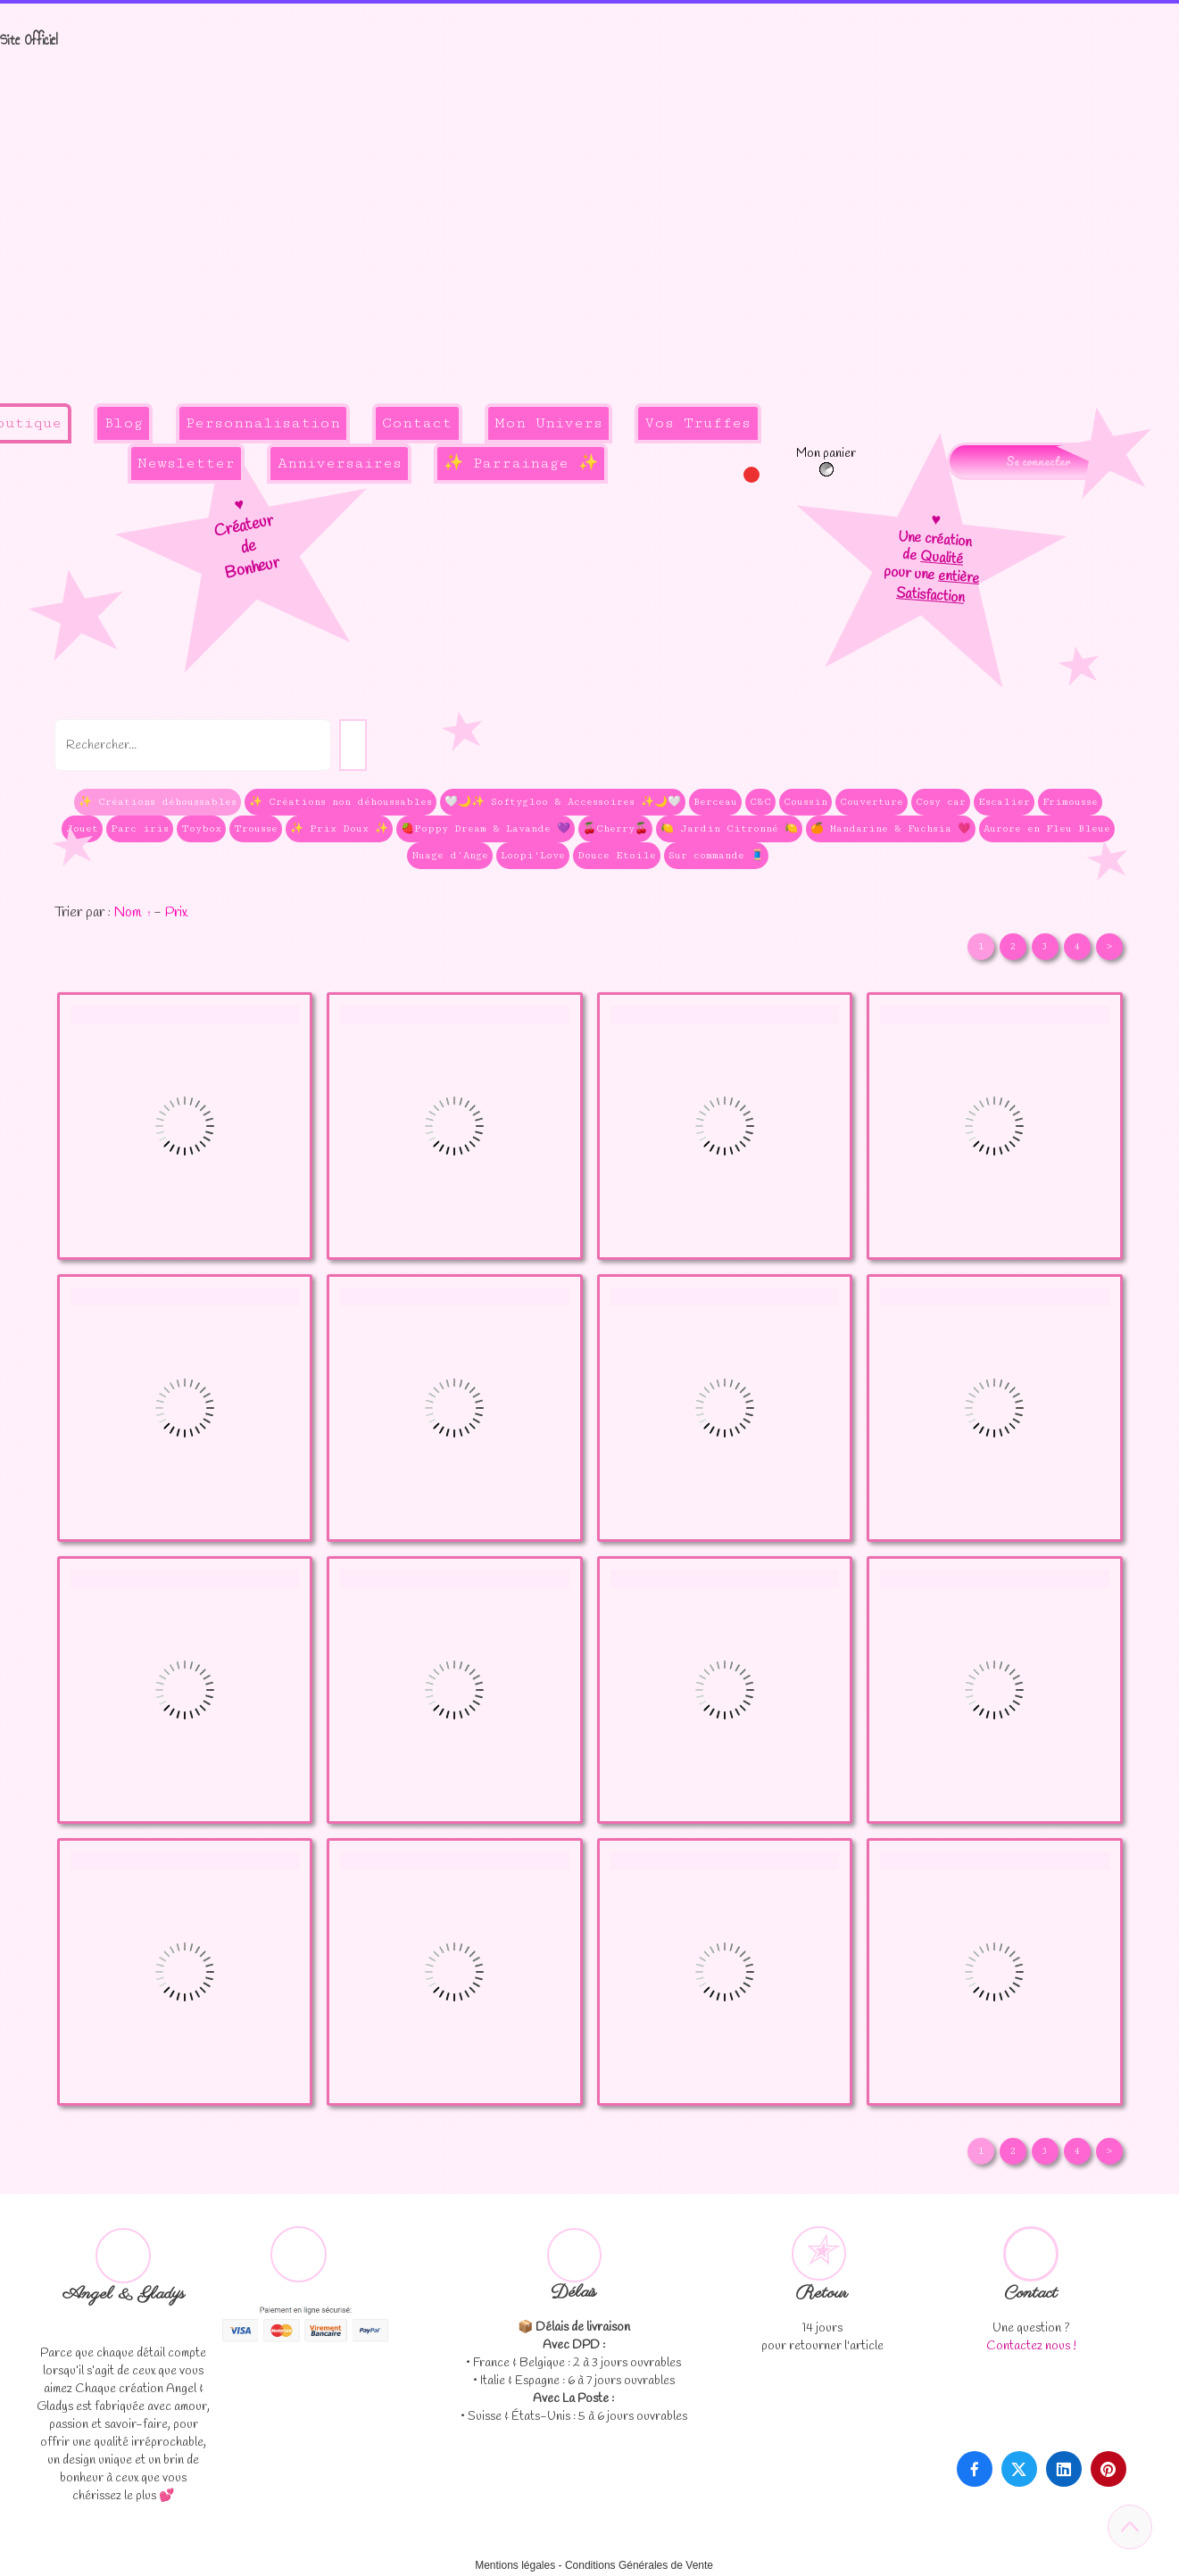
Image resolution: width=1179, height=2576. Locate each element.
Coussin (805, 802)
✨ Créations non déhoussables (340, 802)
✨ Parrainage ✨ (521, 463)
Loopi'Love (533, 855)
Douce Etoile (616, 855)
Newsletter (186, 463)
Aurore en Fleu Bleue (1047, 828)
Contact (417, 423)
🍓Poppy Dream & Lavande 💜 (485, 828)
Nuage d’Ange (449, 855)
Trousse (256, 828)
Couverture (871, 802)
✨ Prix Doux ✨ (339, 828)
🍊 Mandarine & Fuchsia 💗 (890, 828)
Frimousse (1070, 802)
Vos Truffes (697, 423)
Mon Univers (548, 423)
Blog (123, 423)
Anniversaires (340, 463)
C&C (760, 802)
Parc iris (140, 828)
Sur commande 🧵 (716, 855)
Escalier (1004, 802)
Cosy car (941, 802)
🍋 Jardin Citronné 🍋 (729, 828)
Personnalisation (263, 423)
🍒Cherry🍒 (615, 828)
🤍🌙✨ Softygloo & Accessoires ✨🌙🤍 (562, 802)
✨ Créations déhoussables (158, 802)
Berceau (715, 802)
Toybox (201, 828)
